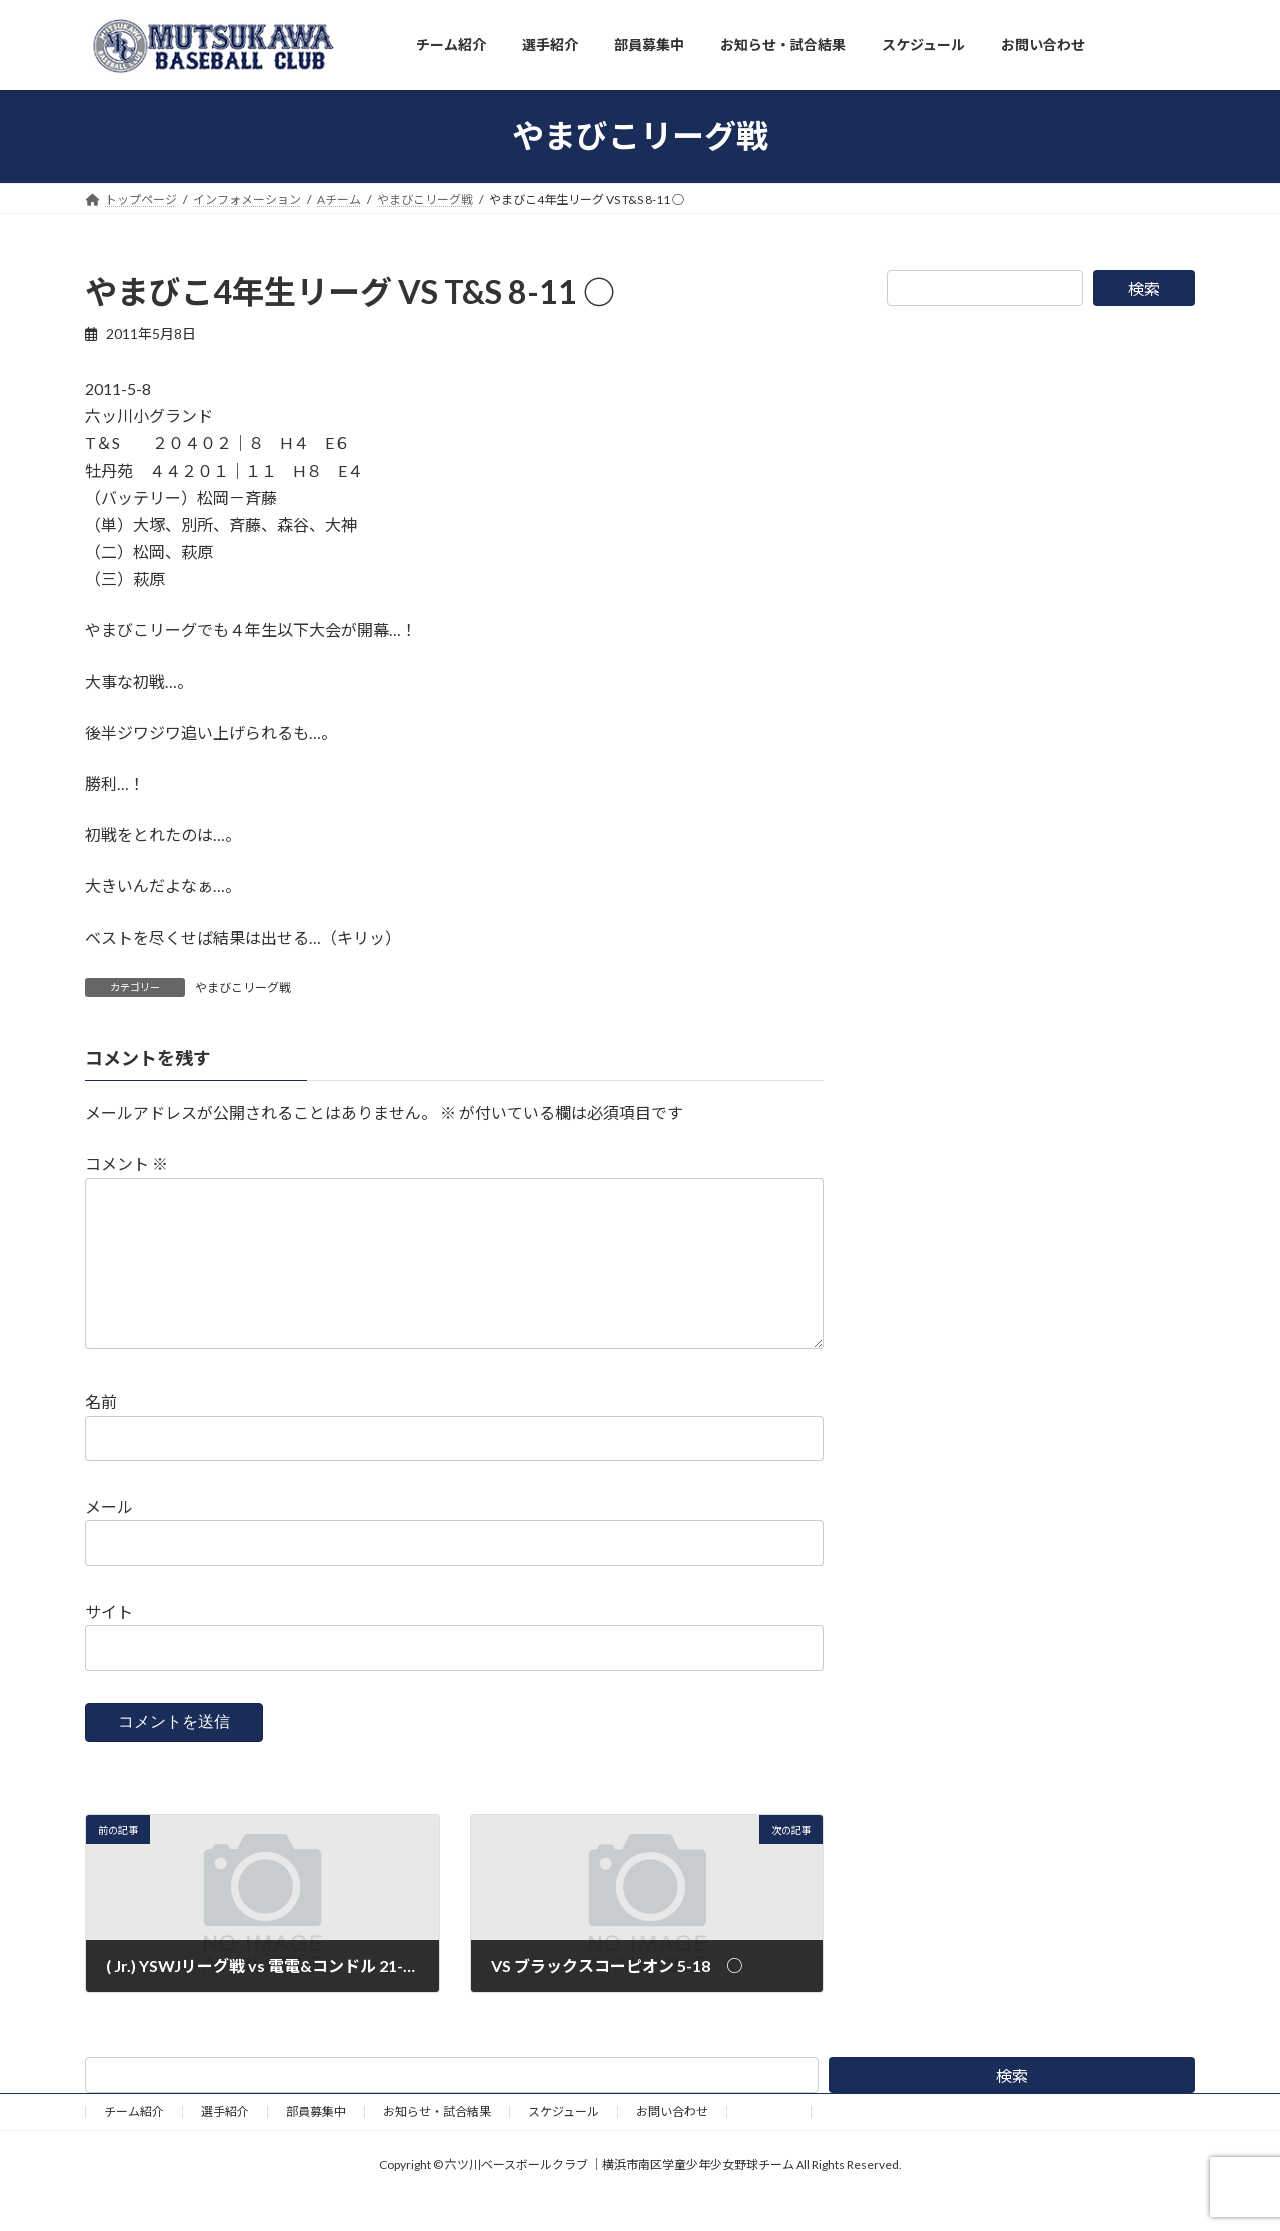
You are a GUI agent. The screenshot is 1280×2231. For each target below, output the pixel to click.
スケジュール (563, 2143)
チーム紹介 (134, 2143)
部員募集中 (316, 2143)
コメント (126, 1163)
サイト (109, 1643)
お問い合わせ (672, 2143)
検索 (1144, 288)
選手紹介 (225, 2143)
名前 (101, 1433)
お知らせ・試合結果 (437, 2143)
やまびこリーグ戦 (243, 987)
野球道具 (769, 2143)
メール (109, 1538)
